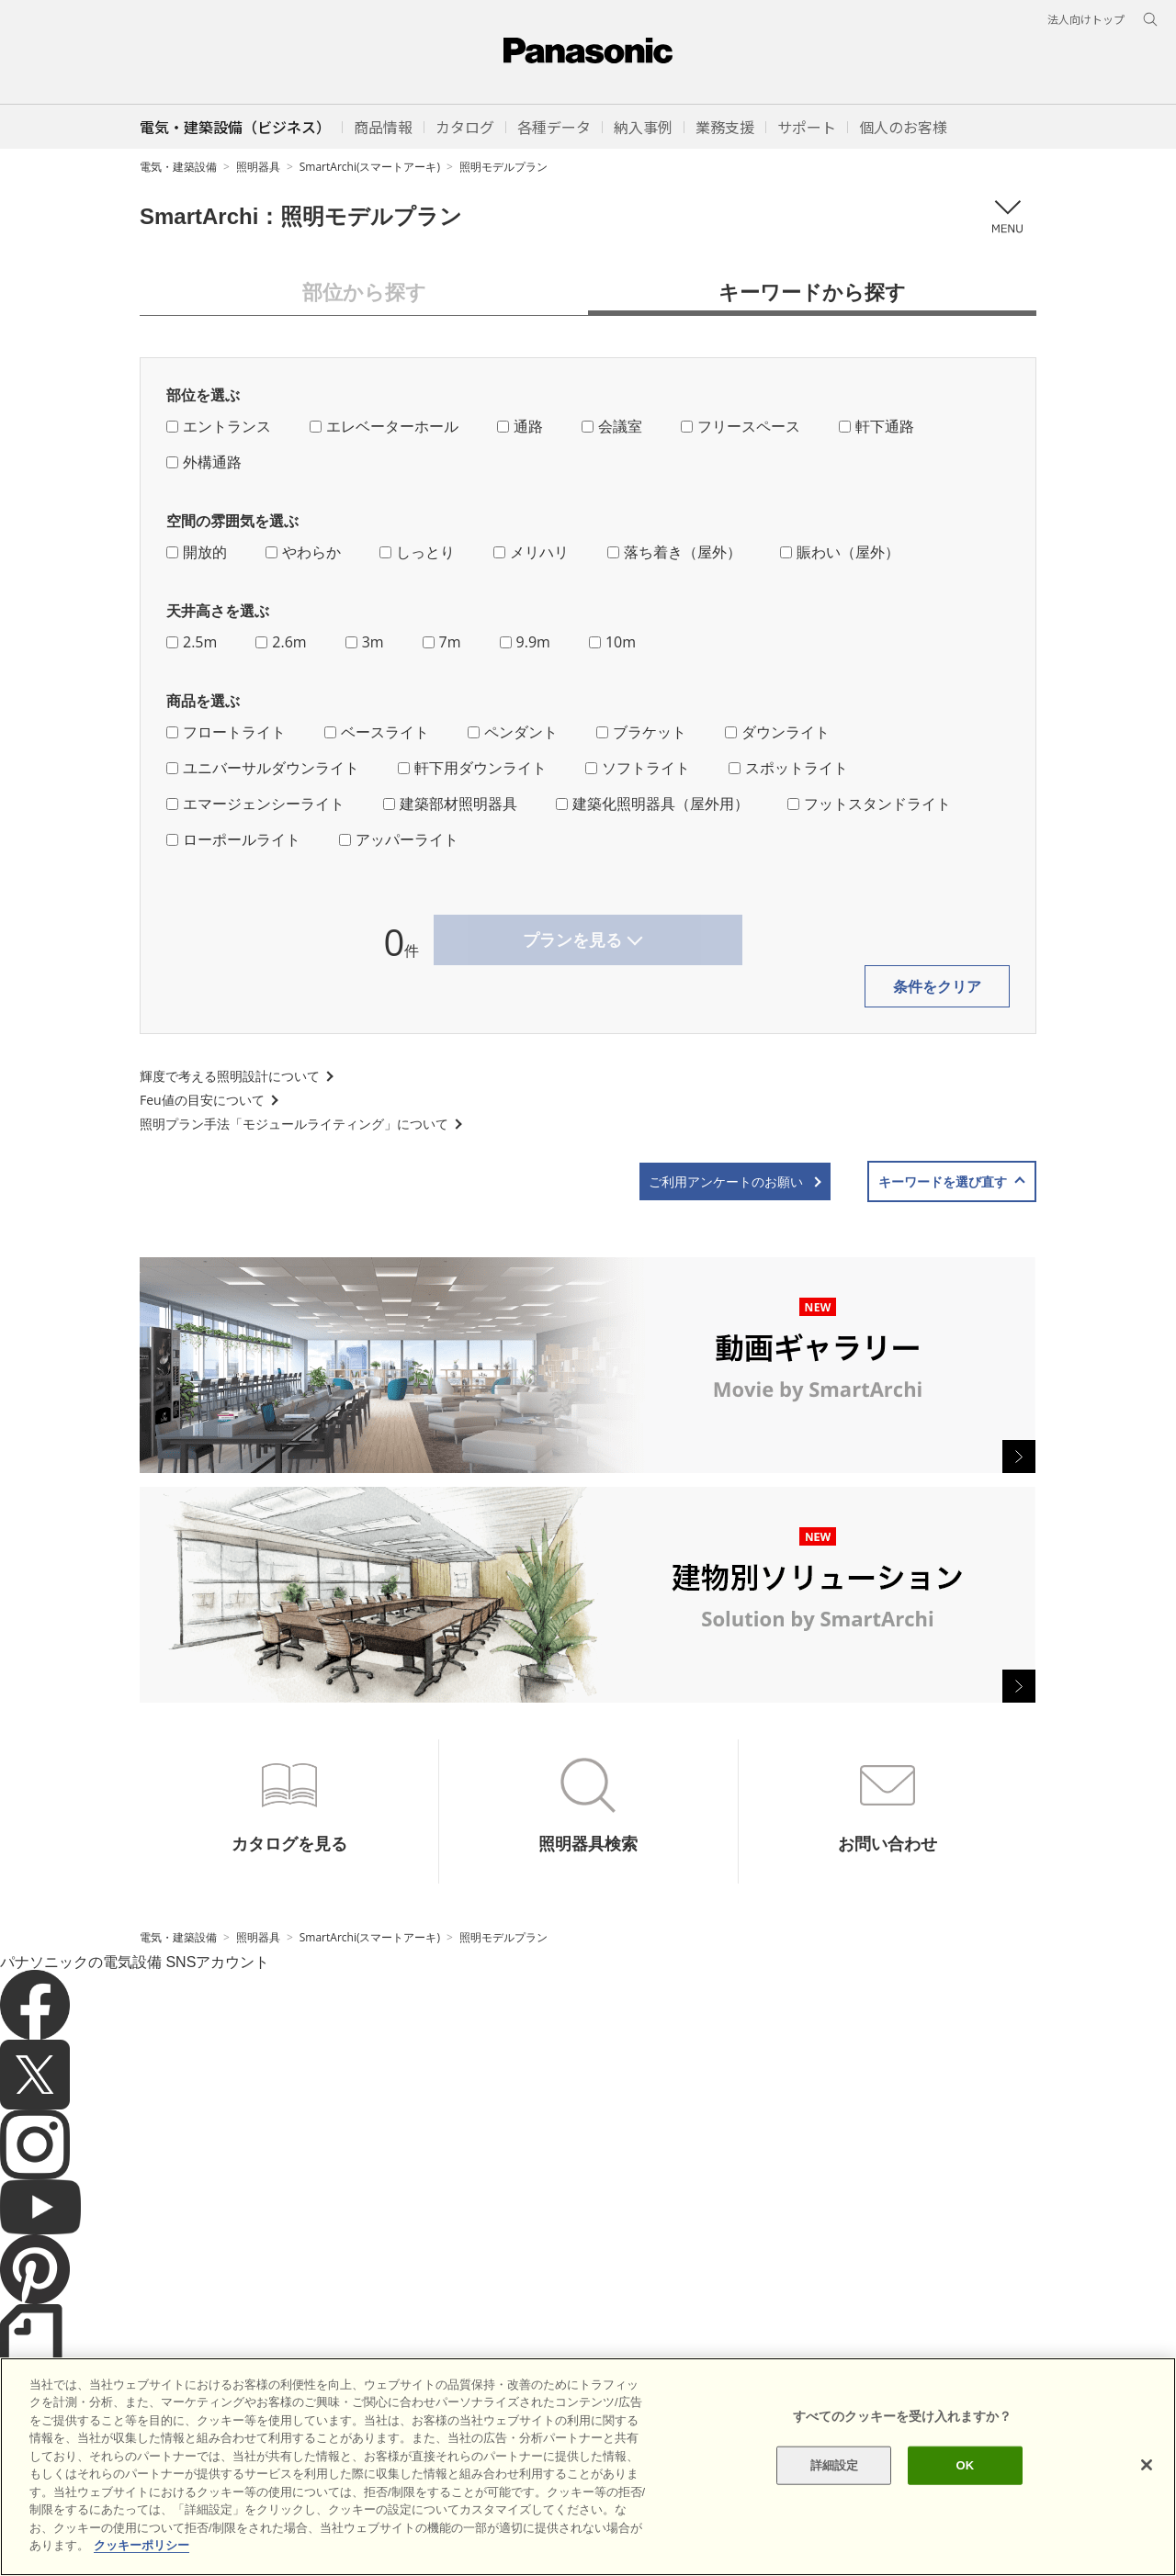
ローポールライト (233, 839)
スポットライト (788, 768)
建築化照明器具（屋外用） (652, 803)
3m (364, 642)
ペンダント (513, 732)
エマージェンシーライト (255, 803)
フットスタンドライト (869, 803)
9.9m (525, 642)
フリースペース (740, 426)
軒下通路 (876, 426)
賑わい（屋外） (839, 552)
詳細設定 (834, 2465)
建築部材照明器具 (450, 803)
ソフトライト (637, 768)
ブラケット (641, 732)
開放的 (196, 552)
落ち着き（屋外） (674, 552)
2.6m (280, 642)
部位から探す (364, 291)
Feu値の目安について (202, 1099)
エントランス (218, 426)
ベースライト (376, 732)
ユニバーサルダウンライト (262, 768)
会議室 (612, 426)
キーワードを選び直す (942, 1181)
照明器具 (258, 166)
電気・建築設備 (178, 166)
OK (965, 2465)
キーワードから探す (812, 291)
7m (442, 642)
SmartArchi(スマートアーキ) (370, 166)
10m (612, 642)
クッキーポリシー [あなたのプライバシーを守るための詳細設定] (141, 2546)
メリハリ (531, 552)
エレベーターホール (384, 426)
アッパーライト (398, 839)
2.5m (191, 642)
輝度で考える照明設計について (230, 1076)
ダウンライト (777, 732)
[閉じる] (1146, 2465)
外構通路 (204, 462)
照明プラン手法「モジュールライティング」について (294, 1123)
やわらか (303, 552)
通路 (520, 426)
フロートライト (226, 732)
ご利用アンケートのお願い (726, 1181)
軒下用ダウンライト (472, 768)
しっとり (417, 552)
